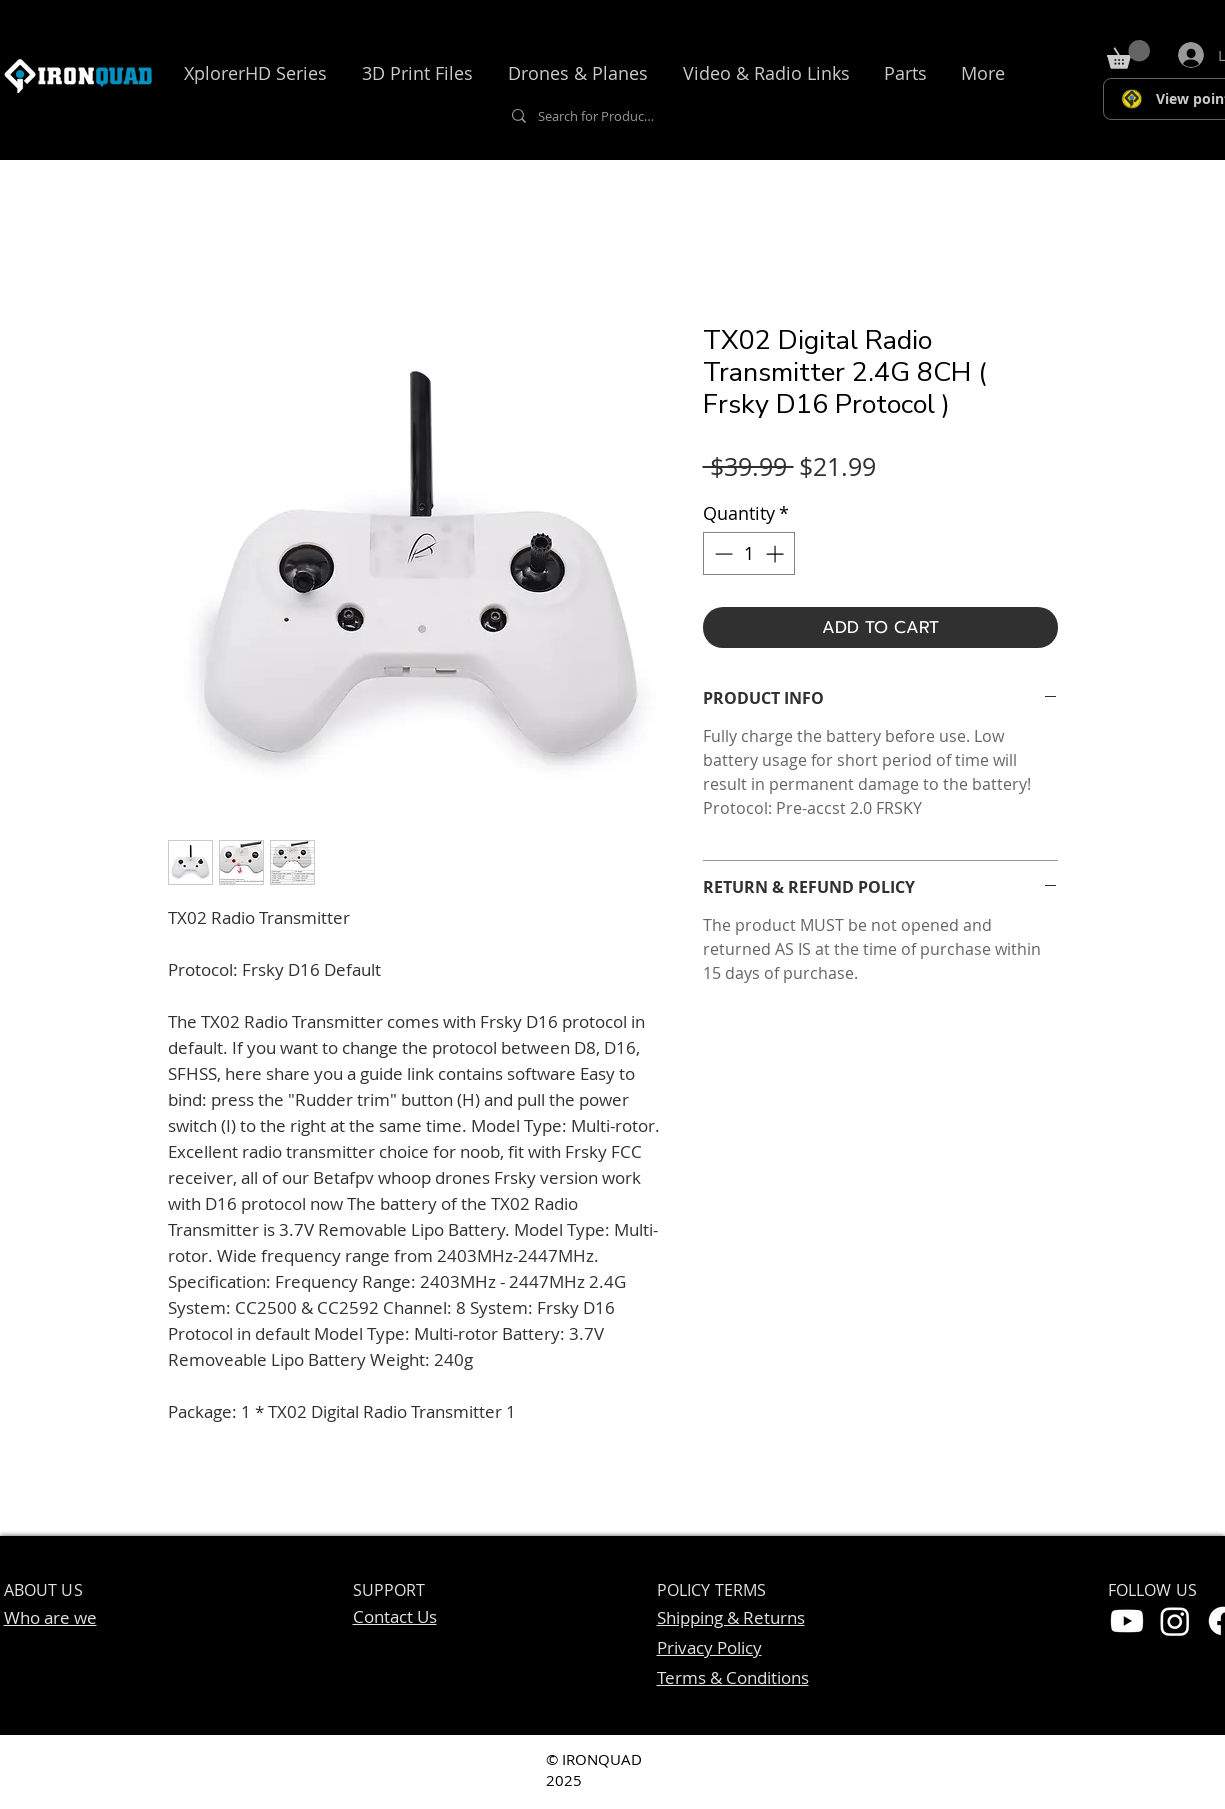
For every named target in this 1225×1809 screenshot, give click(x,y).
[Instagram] (1175, 1621)
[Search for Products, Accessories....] (596, 116)
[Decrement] (721, 553)
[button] (256, 73)
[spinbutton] (749, 553)
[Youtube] (1127, 1621)
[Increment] (776, 553)
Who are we (50, 1617)
